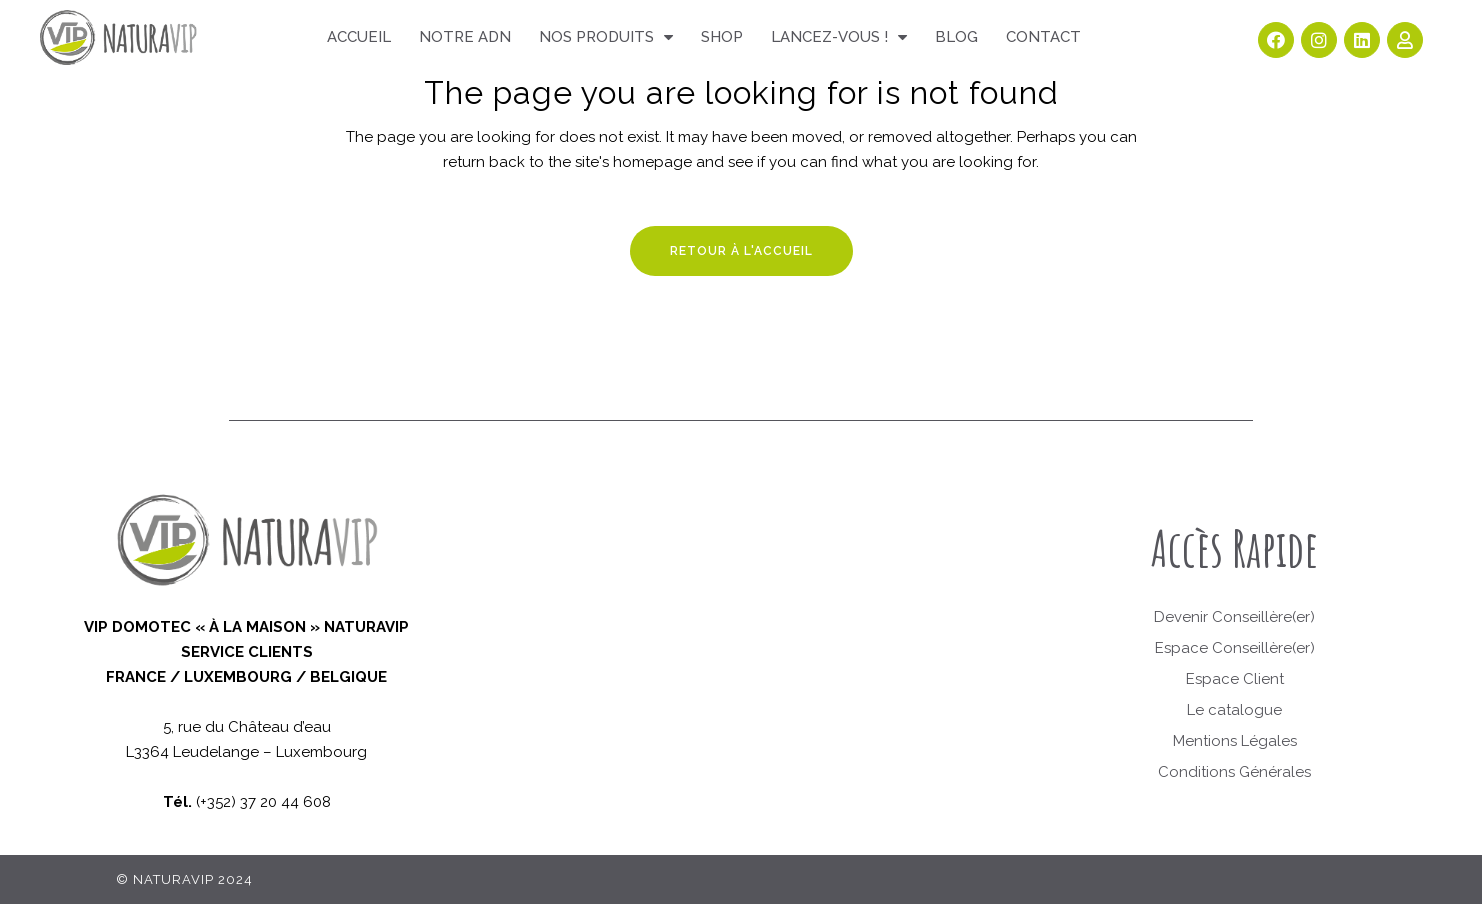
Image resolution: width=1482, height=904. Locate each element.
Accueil (359, 37)
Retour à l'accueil (741, 251)
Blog (956, 37)
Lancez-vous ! (839, 37)
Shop (722, 37)
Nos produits (606, 37)
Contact (1043, 37)
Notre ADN (465, 37)
